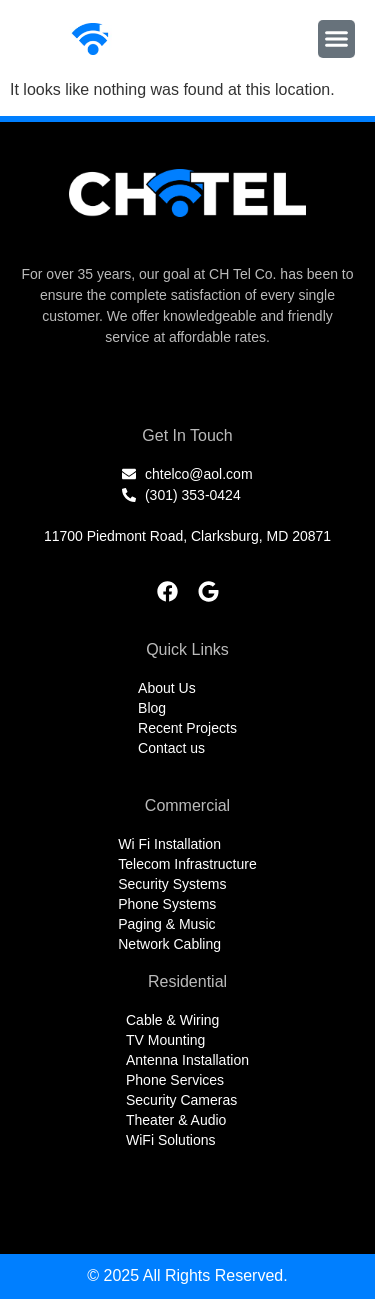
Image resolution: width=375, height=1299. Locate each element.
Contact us (171, 748)
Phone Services (175, 1080)
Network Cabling (169, 944)
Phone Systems (167, 904)
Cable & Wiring (172, 1020)
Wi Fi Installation (169, 844)
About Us (167, 688)
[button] (337, 39)
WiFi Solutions (170, 1140)
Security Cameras (181, 1100)
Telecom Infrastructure (187, 864)
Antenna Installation (187, 1060)
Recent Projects (187, 728)
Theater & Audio (176, 1120)
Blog (152, 708)
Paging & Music (166, 924)
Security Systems (172, 884)
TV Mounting (165, 1040)
